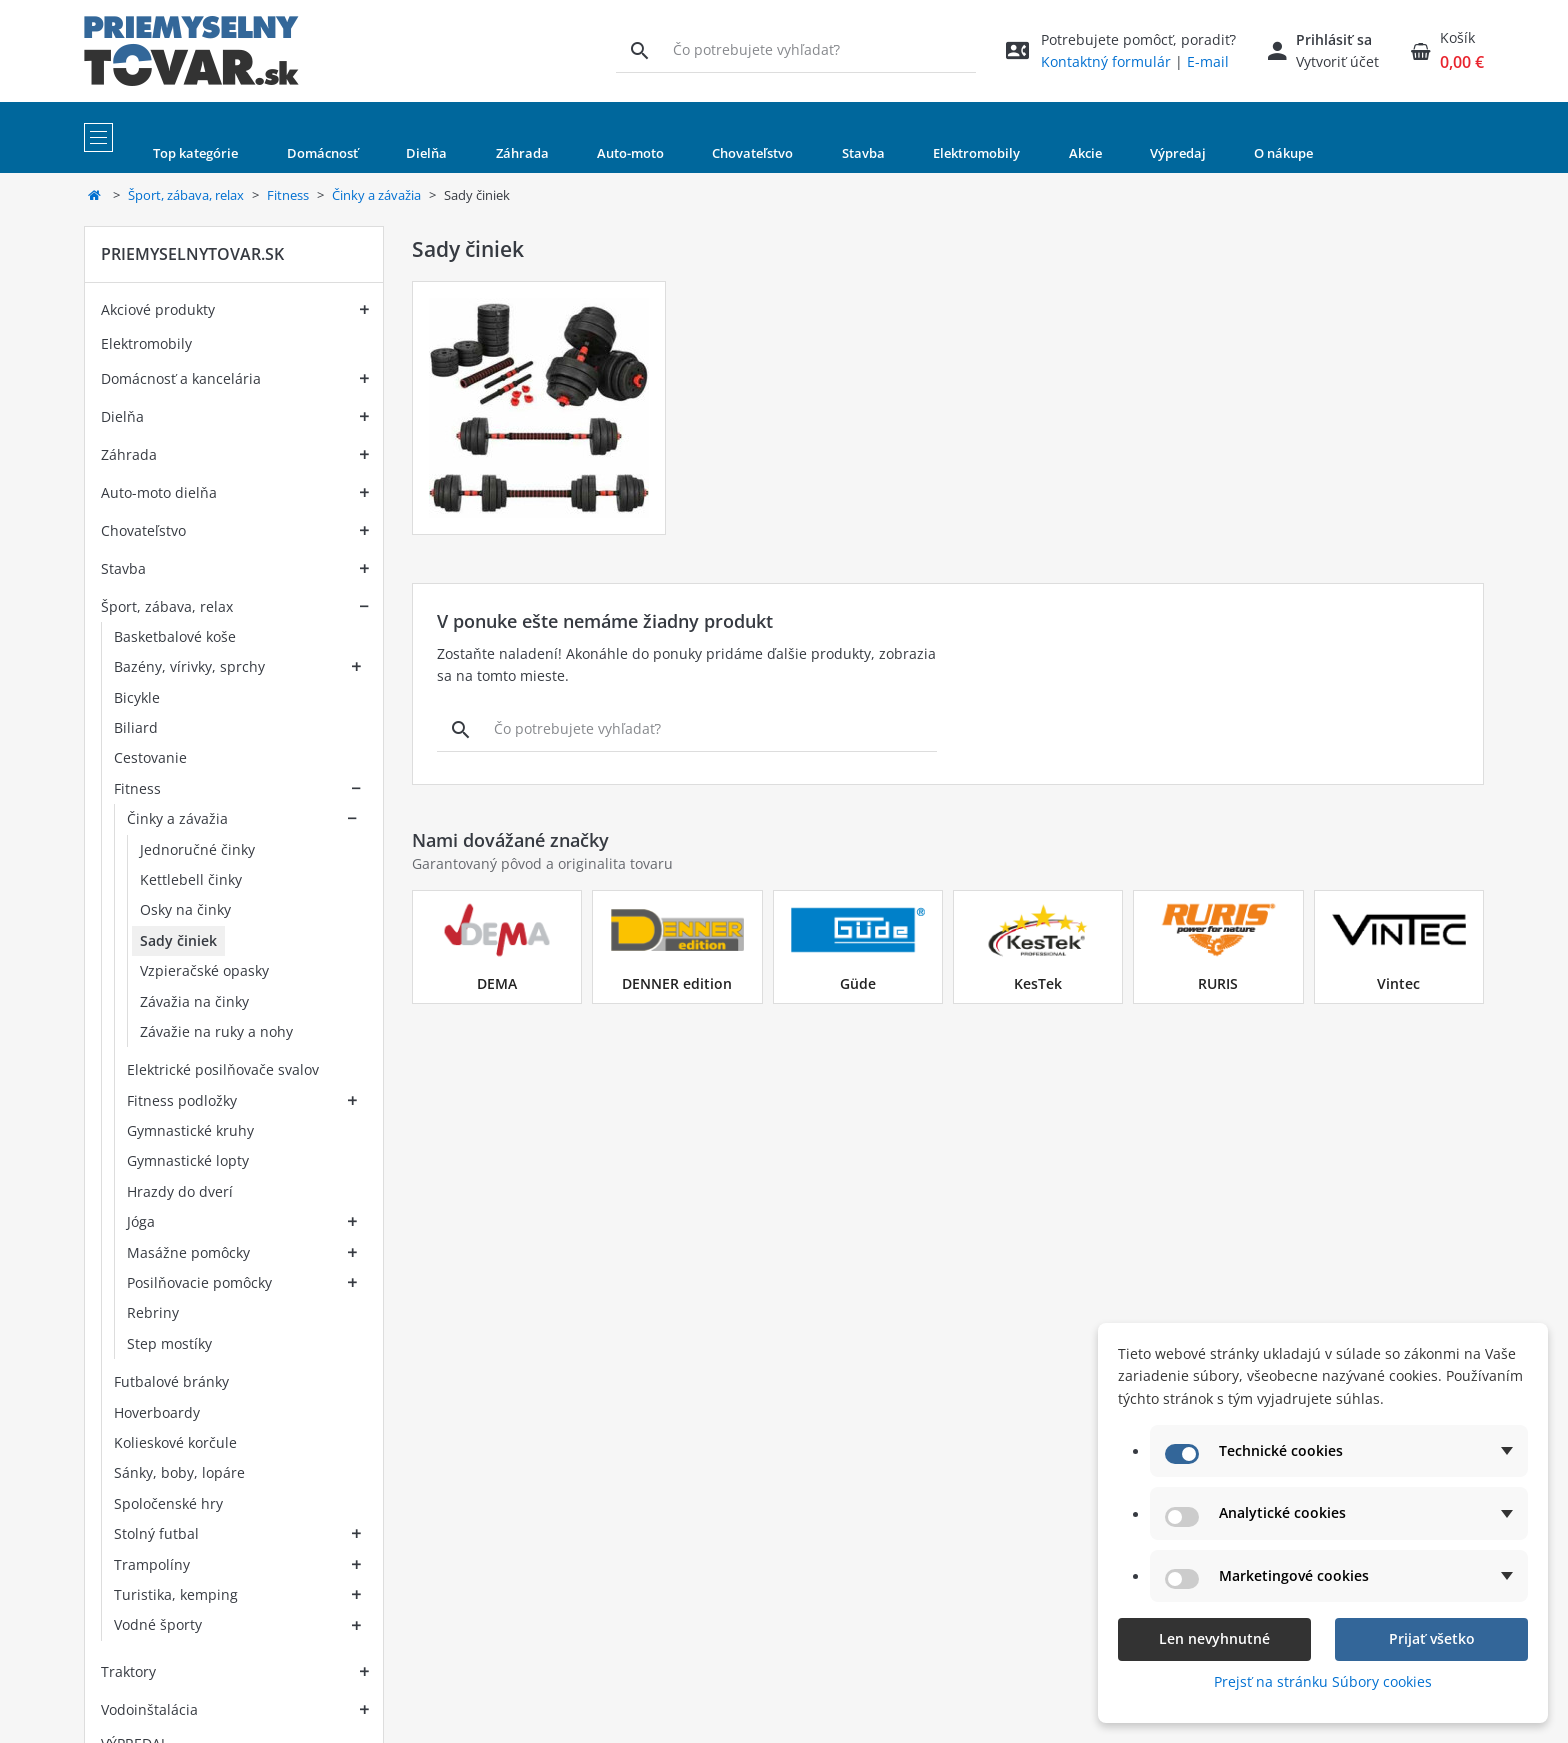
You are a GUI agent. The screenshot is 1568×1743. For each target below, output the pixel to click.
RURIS (1218, 983)
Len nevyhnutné (1214, 1638)
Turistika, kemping (176, 1594)
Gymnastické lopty (188, 1160)
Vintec (1398, 983)
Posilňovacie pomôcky (199, 1282)
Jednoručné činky (197, 849)
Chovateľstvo (143, 530)
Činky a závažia (376, 195)
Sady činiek (178, 940)
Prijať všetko (1432, 1638)
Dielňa (122, 416)
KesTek (1038, 983)
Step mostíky (169, 1343)
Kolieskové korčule (175, 1442)
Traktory (128, 1671)
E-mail (1208, 61)
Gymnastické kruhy (190, 1130)
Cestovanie (150, 757)
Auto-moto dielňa (159, 492)
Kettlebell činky (191, 879)
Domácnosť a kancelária (181, 378)
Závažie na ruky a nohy (216, 1031)
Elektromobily (146, 343)
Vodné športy (158, 1624)
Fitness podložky (182, 1100)
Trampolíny (152, 1564)
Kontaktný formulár (1106, 61)
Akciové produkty (158, 309)
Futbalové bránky (171, 1381)
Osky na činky (185, 909)
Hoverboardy (157, 1412)
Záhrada (129, 454)
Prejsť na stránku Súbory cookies (1323, 1681)
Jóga (141, 1221)
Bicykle (137, 697)
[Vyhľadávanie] (639, 50)
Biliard (136, 727)
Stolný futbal (156, 1533)
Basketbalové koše (175, 636)
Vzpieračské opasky (204, 970)
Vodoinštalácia (149, 1709)
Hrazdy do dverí (180, 1191)
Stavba (123, 568)
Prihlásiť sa (1334, 39)
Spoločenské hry (168, 1503)
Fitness (288, 195)
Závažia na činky (194, 1001)
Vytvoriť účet (1337, 61)
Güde (858, 983)
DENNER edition (677, 983)
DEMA (497, 983)
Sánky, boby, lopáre (179, 1472)
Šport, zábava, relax (186, 195)
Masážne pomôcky (188, 1252)
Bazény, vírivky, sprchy (189, 666)
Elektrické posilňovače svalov (223, 1069)
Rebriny (153, 1312)
